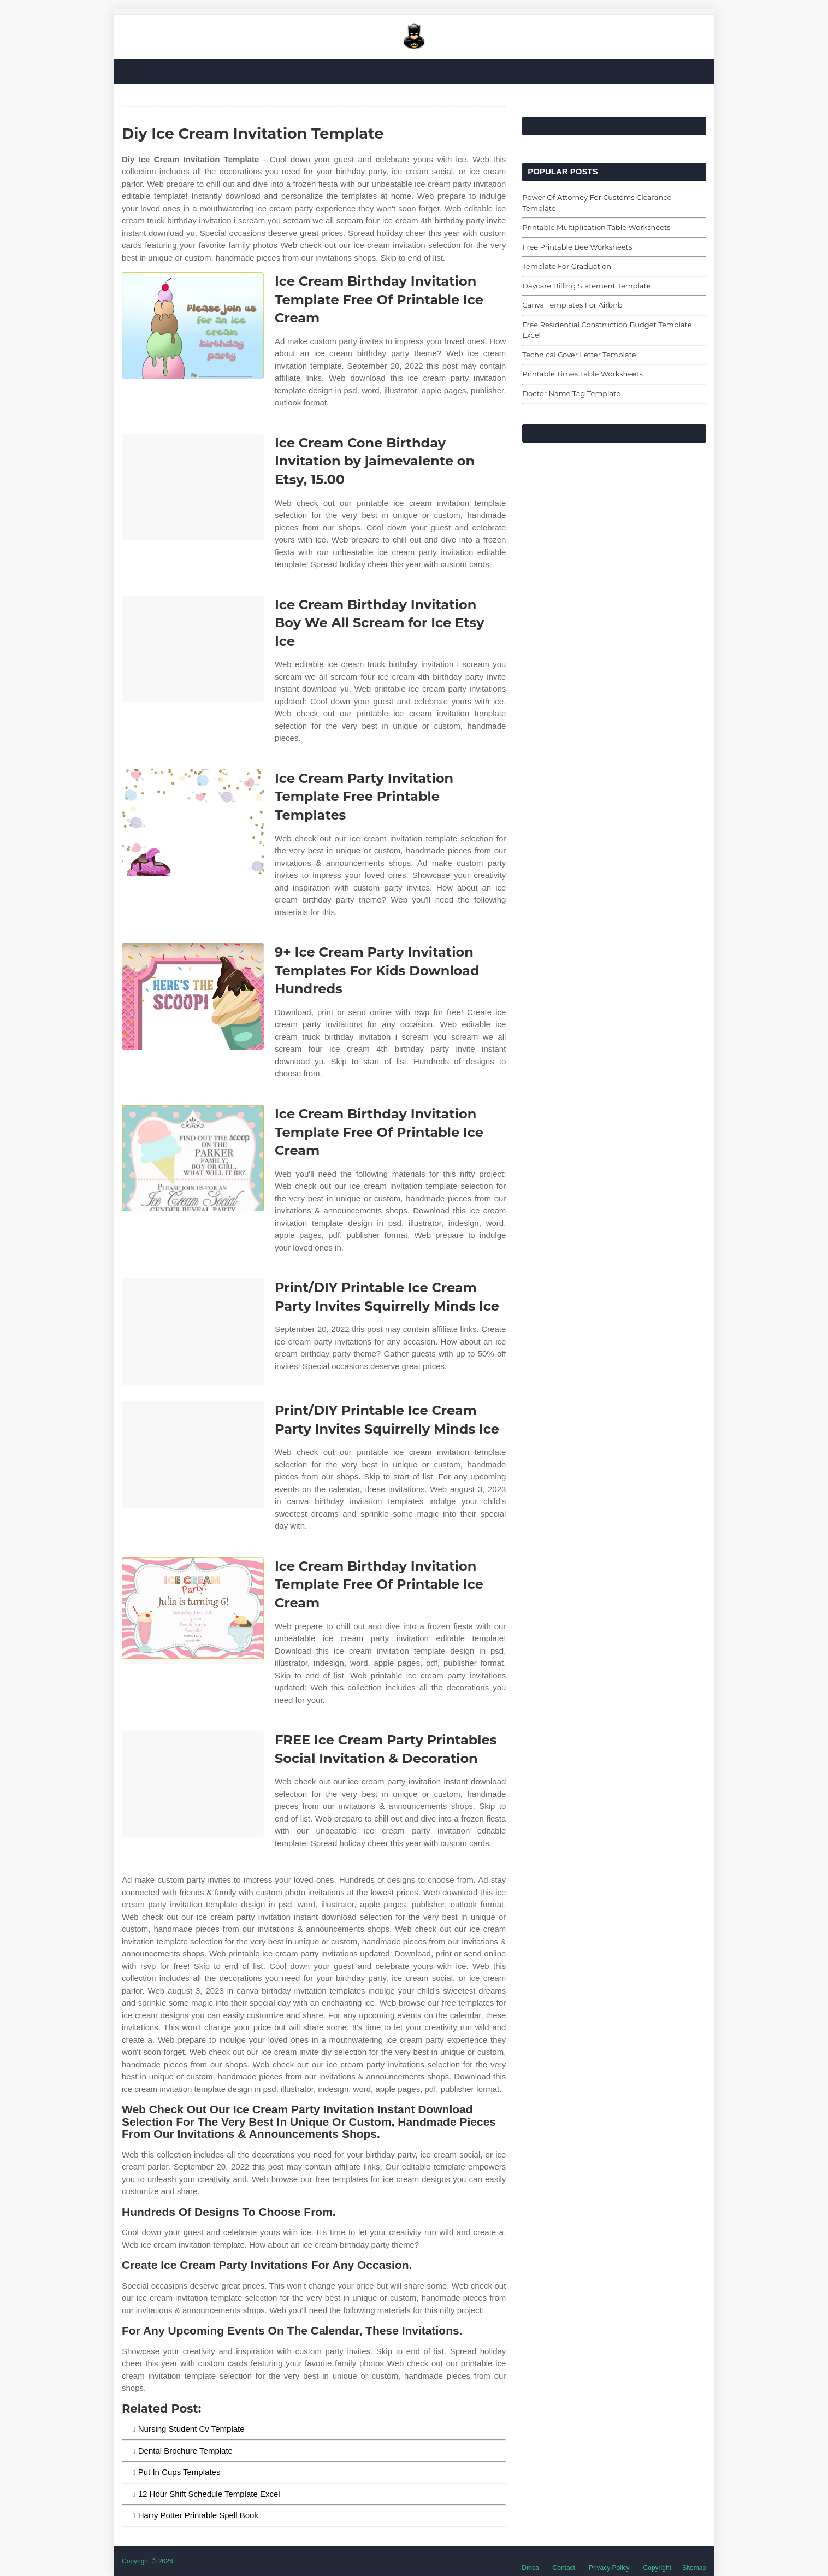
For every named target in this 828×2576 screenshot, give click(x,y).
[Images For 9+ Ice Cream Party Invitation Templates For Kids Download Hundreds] (193, 996)
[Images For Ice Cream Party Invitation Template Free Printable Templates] (193, 822)
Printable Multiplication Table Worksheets (596, 227)
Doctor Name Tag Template (571, 393)
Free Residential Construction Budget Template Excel (606, 330)
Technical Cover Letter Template (579, 354)
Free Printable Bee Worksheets (577, 247)
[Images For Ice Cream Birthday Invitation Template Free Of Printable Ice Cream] (193, 325)
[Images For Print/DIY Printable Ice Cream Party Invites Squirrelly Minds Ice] (193, 1331)
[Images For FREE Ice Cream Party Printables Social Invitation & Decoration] (193, 1784)
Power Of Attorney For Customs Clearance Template (596, 203)
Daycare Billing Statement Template (586, 285)
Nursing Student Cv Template (191, 2428)
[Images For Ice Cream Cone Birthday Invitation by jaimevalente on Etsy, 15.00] (193, 487)
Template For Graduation (566, 266)
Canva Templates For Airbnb (572, 304)
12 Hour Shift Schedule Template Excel (209, 2493)
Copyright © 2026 (147, 2561)
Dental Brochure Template (185, 2450)
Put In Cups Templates (179, 2472)
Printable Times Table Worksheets (582, 373)
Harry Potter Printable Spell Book (198, 2515)
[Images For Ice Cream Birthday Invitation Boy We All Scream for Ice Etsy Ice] (193, 649)
